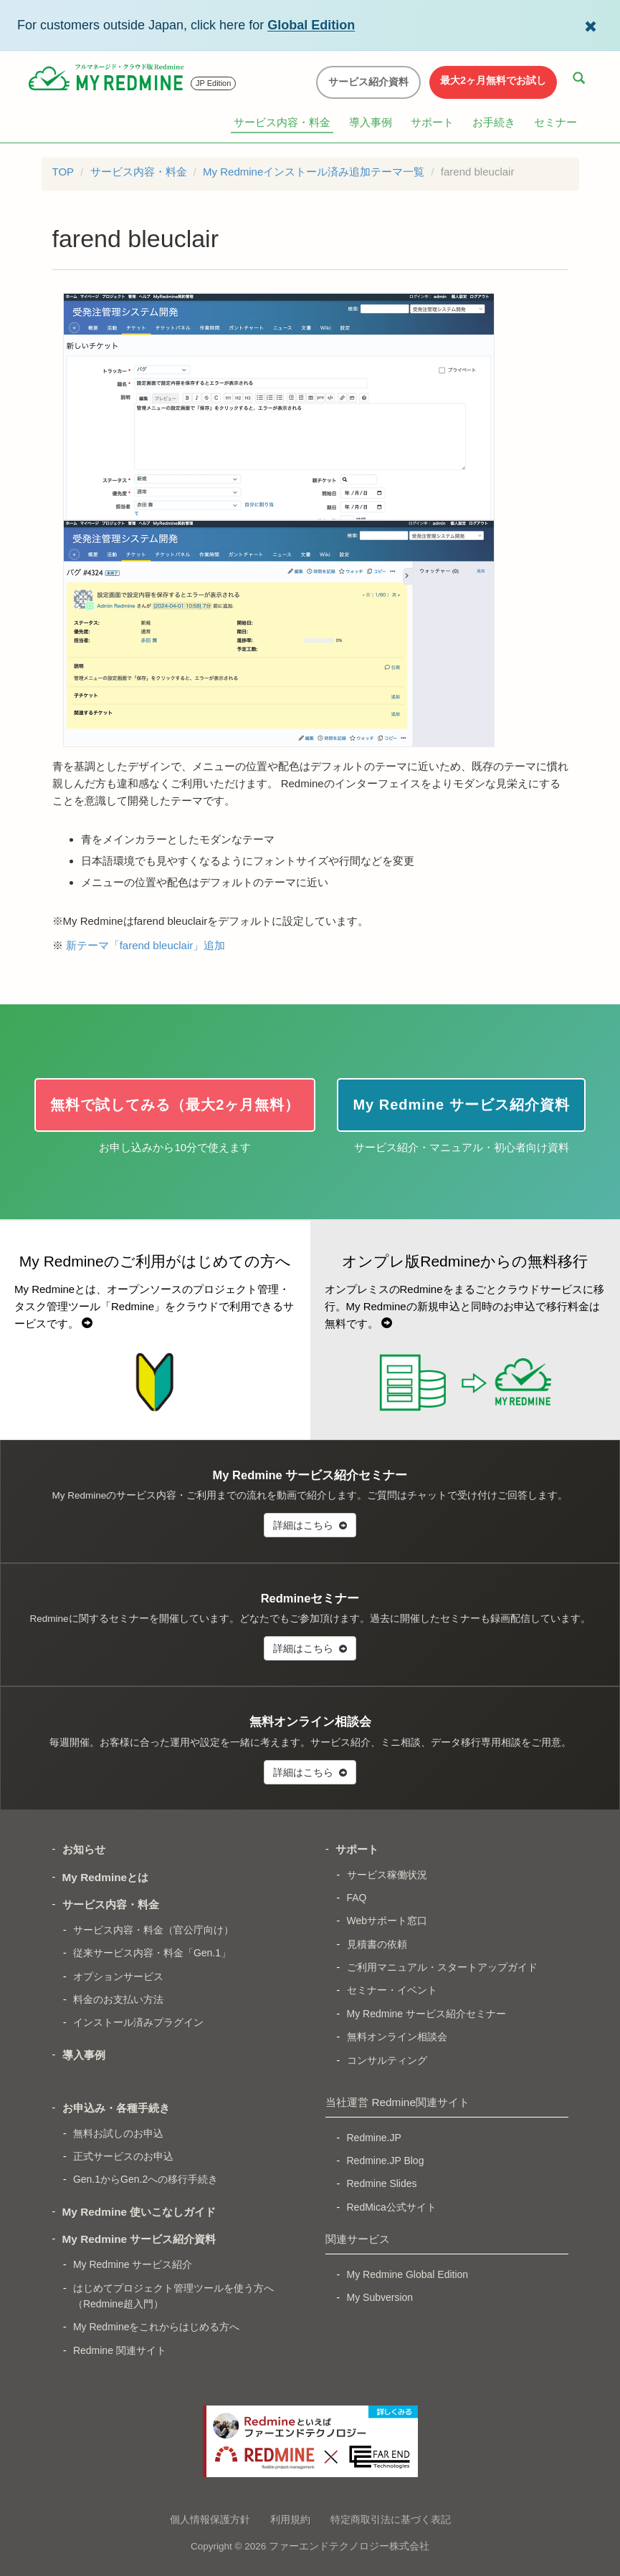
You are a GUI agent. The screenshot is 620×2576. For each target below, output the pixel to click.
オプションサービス (118, 1976)
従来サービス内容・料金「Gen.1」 (152, 1953)
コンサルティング (387, 2060)
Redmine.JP (374, 2137)
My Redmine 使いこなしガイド (139, 2212)
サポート (432, 122)
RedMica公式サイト (392, 2207)
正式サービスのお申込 (123, 2156)
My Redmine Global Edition (408, 2274)
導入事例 (370, 122)
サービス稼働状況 (387, 1874)
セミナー (555, 122)
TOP (63, 171)
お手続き (493, 122)
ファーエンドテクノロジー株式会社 (349, 2546)
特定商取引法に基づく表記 (390, 2519)
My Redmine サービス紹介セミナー (426, 2013)
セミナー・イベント (392, 1990)
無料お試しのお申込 (118, 2133)
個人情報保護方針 (210, 2519)
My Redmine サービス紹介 (132, 2264)
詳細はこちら (310, 1525)
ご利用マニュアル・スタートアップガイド (442, 1967)
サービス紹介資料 (368, 81)
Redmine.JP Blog (385, 2160)
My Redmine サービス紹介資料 (139, 2239)
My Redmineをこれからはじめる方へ (156, 2326)
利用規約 (290, 2519)
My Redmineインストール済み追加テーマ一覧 (313, 171)
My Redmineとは (105, 1877)
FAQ (357, 1897)
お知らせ (83, 1849)
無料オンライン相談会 (397, 2036)
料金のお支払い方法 (118, 1999)
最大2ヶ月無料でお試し (493, 80)
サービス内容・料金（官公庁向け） (153, 1930)
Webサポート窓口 (387, 1920)
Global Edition (311, 25)
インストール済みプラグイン (138, 2022)
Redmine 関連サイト (119, 2350)
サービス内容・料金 (282, 122)
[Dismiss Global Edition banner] (590, 25)
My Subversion (380, 2297)
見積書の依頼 (377, 1944)
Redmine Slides (382, 2183)
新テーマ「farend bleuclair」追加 (146, 945)
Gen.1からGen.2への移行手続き (145, 2179)
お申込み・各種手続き (116, 2108)
